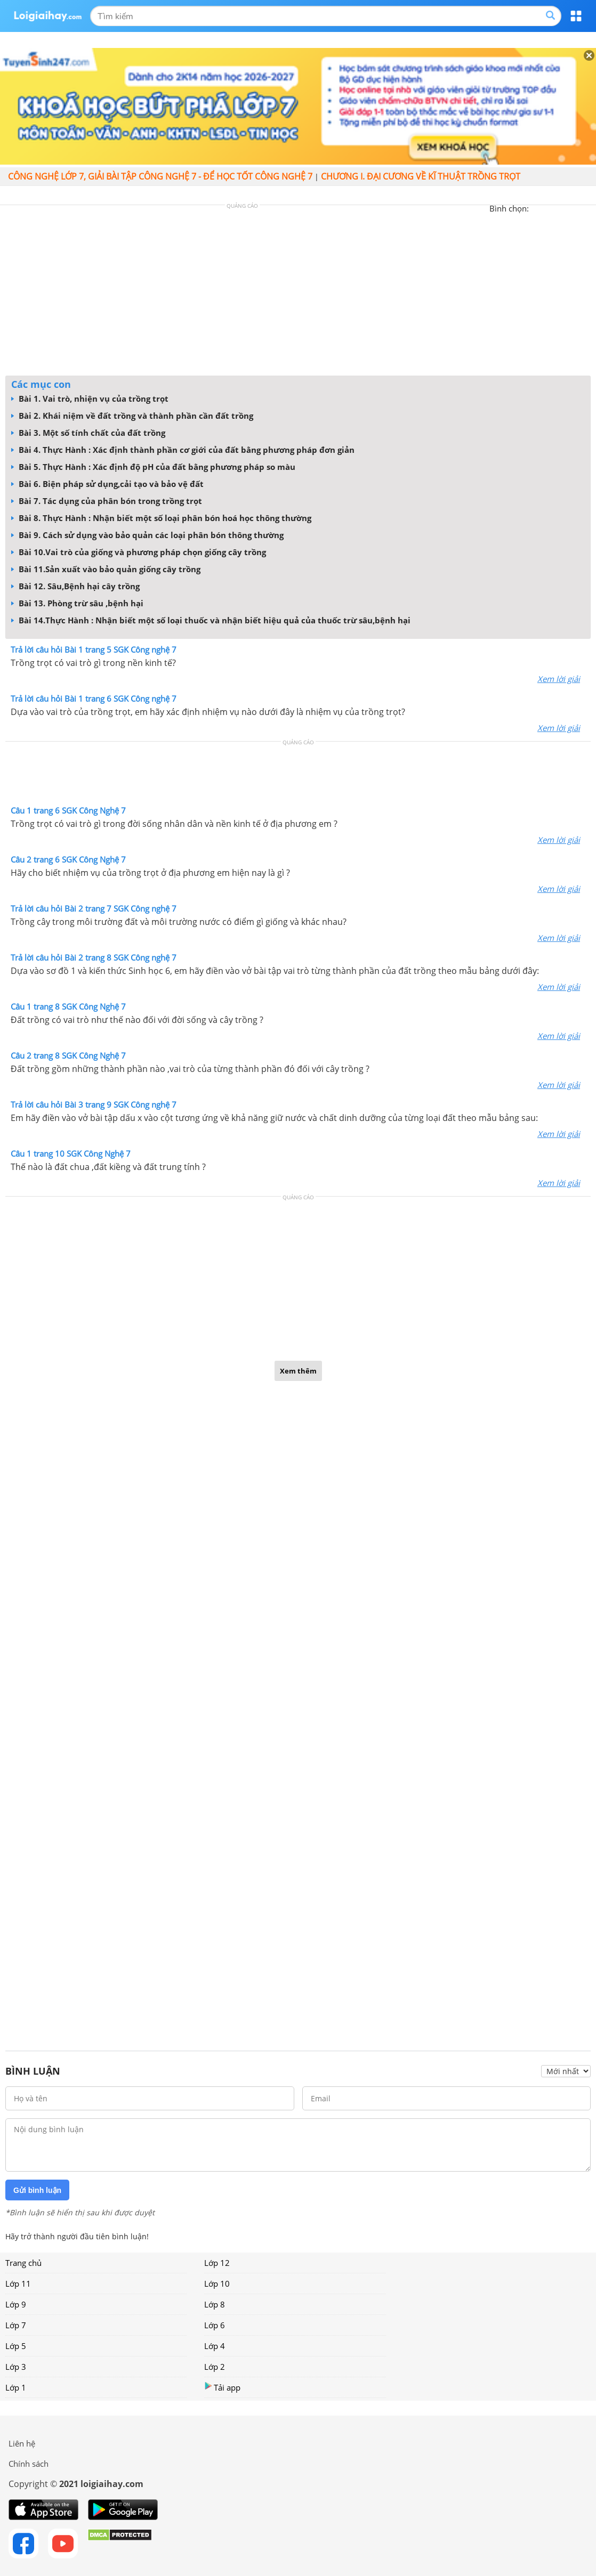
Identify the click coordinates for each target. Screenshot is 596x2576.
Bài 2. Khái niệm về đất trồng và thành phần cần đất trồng (132, 415)
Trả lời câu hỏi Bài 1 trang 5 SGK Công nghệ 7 (93, 649)
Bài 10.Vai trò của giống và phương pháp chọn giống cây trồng (138, 552)
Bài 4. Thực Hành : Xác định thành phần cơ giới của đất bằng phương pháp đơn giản (183, 449)
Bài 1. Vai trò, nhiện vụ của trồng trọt (89, 398)
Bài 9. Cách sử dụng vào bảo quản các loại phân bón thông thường (147, 535)
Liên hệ (22, 2443)
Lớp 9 (15, 2304)
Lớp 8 (214, 2304)
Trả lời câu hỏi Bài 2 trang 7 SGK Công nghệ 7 (93, 908)
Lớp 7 (15, 2325)
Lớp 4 (214, 2346)
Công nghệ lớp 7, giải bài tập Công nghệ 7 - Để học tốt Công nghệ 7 (160, 176)
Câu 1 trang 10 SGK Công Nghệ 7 (71, 1153)
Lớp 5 (15, 2346)
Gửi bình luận (37, 2190)
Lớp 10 (217, 2283)
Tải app (222, 2387)
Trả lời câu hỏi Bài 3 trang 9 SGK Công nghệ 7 (93, 1104)
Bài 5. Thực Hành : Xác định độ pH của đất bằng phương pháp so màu (153, 466)
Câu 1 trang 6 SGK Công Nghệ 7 (68, 810)
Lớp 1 (15, 2387)
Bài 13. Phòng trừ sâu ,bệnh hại (77, 603)
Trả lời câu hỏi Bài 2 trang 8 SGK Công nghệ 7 (93, 957)
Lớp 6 (214, 2325)
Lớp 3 (15, 2366)
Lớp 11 (18, 2283)
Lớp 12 (217, 2262)
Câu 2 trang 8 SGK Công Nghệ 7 (68, 1055)
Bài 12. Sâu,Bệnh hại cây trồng (75, 586)
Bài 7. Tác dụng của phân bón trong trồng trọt (106, 500)
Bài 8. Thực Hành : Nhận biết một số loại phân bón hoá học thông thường (161, 518)
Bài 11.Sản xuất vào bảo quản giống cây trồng (105, 569)
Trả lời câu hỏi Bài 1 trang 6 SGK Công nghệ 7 (93, 698)
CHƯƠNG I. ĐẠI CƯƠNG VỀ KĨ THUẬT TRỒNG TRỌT (420, 176)
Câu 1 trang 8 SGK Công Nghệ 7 (68, 1006)
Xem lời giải (558, 678)
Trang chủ (23, 2262)
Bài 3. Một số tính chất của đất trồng (88, 432)
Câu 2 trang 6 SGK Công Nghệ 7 (68, 859)
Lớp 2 (214, 2366)
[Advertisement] (298, 293)
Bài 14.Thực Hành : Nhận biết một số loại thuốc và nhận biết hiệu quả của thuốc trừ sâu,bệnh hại (210, 620)
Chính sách (29, 2463)
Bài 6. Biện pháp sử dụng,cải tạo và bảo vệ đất (107, 483)
